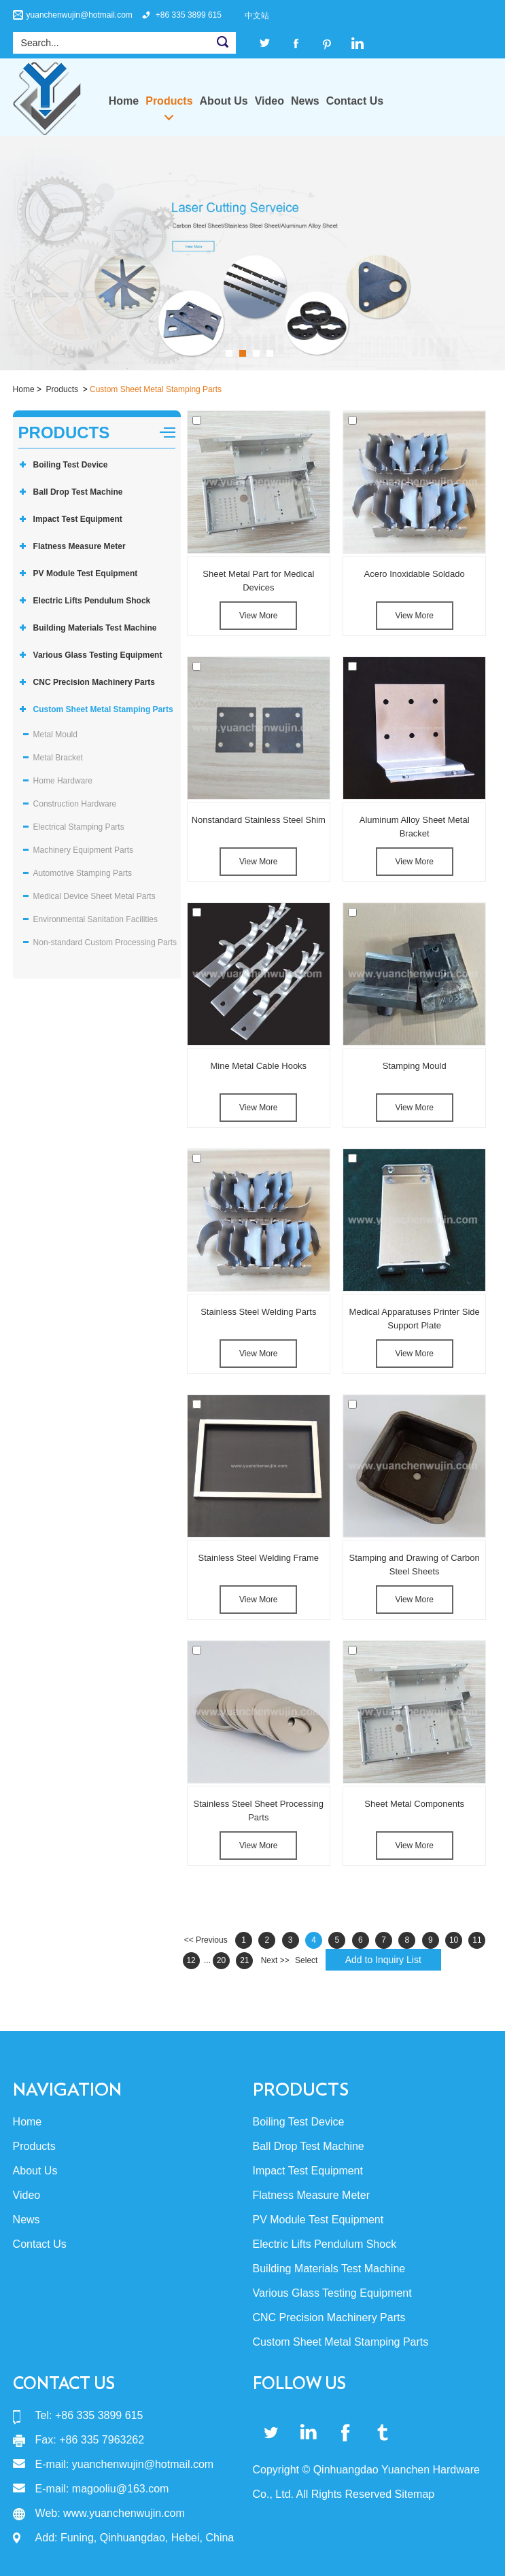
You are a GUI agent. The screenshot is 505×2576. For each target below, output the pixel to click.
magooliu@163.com (120, 2488)
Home (124, 101)
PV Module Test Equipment (85, 573)
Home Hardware (62, 781)
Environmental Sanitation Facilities (95, 919)
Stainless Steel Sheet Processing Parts (259, 1810)
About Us (224, 101)
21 (244, 1960)
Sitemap (414, 2494)
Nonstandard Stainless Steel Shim (259, 820)
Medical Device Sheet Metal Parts (94, 896)
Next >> (275, 1960)
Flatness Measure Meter (79, 546)
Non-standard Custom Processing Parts (105, 942)
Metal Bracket (58, 757)
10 (453, 1940)
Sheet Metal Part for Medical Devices (258, 581)
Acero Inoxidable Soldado (414, 574)
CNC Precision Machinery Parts (94, 682)
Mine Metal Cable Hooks (259, 1066)
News (305, 101)
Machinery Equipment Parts (83, 850)
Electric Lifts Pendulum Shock (92, 600)
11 (476, 1940)
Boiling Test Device (70, 465)
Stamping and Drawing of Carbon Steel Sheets (414, 1564)
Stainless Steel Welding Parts (258, 1312)
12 (190, 1960)
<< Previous (206, 1940)
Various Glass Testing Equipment (97, 655)
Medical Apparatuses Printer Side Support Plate (414, 1318)
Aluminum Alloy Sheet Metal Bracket (415, 827)
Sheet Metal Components (414, 1804)
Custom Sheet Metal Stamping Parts (156, 389)
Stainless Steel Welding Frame (258, 1558)
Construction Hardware (75, 804)
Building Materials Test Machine (95, 628)
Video (269, 101)
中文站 (257, 15)
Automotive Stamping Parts (82, 873)
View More (258, 615)
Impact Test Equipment (77, 519)
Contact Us (354, 101)
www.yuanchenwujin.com (124, 2513)
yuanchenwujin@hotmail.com (80, 15)
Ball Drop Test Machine (78, 492)
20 (221, 1960)
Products (168, 101)
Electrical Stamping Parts (78, 827)
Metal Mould (55, 734)
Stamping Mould (415, 1066)
